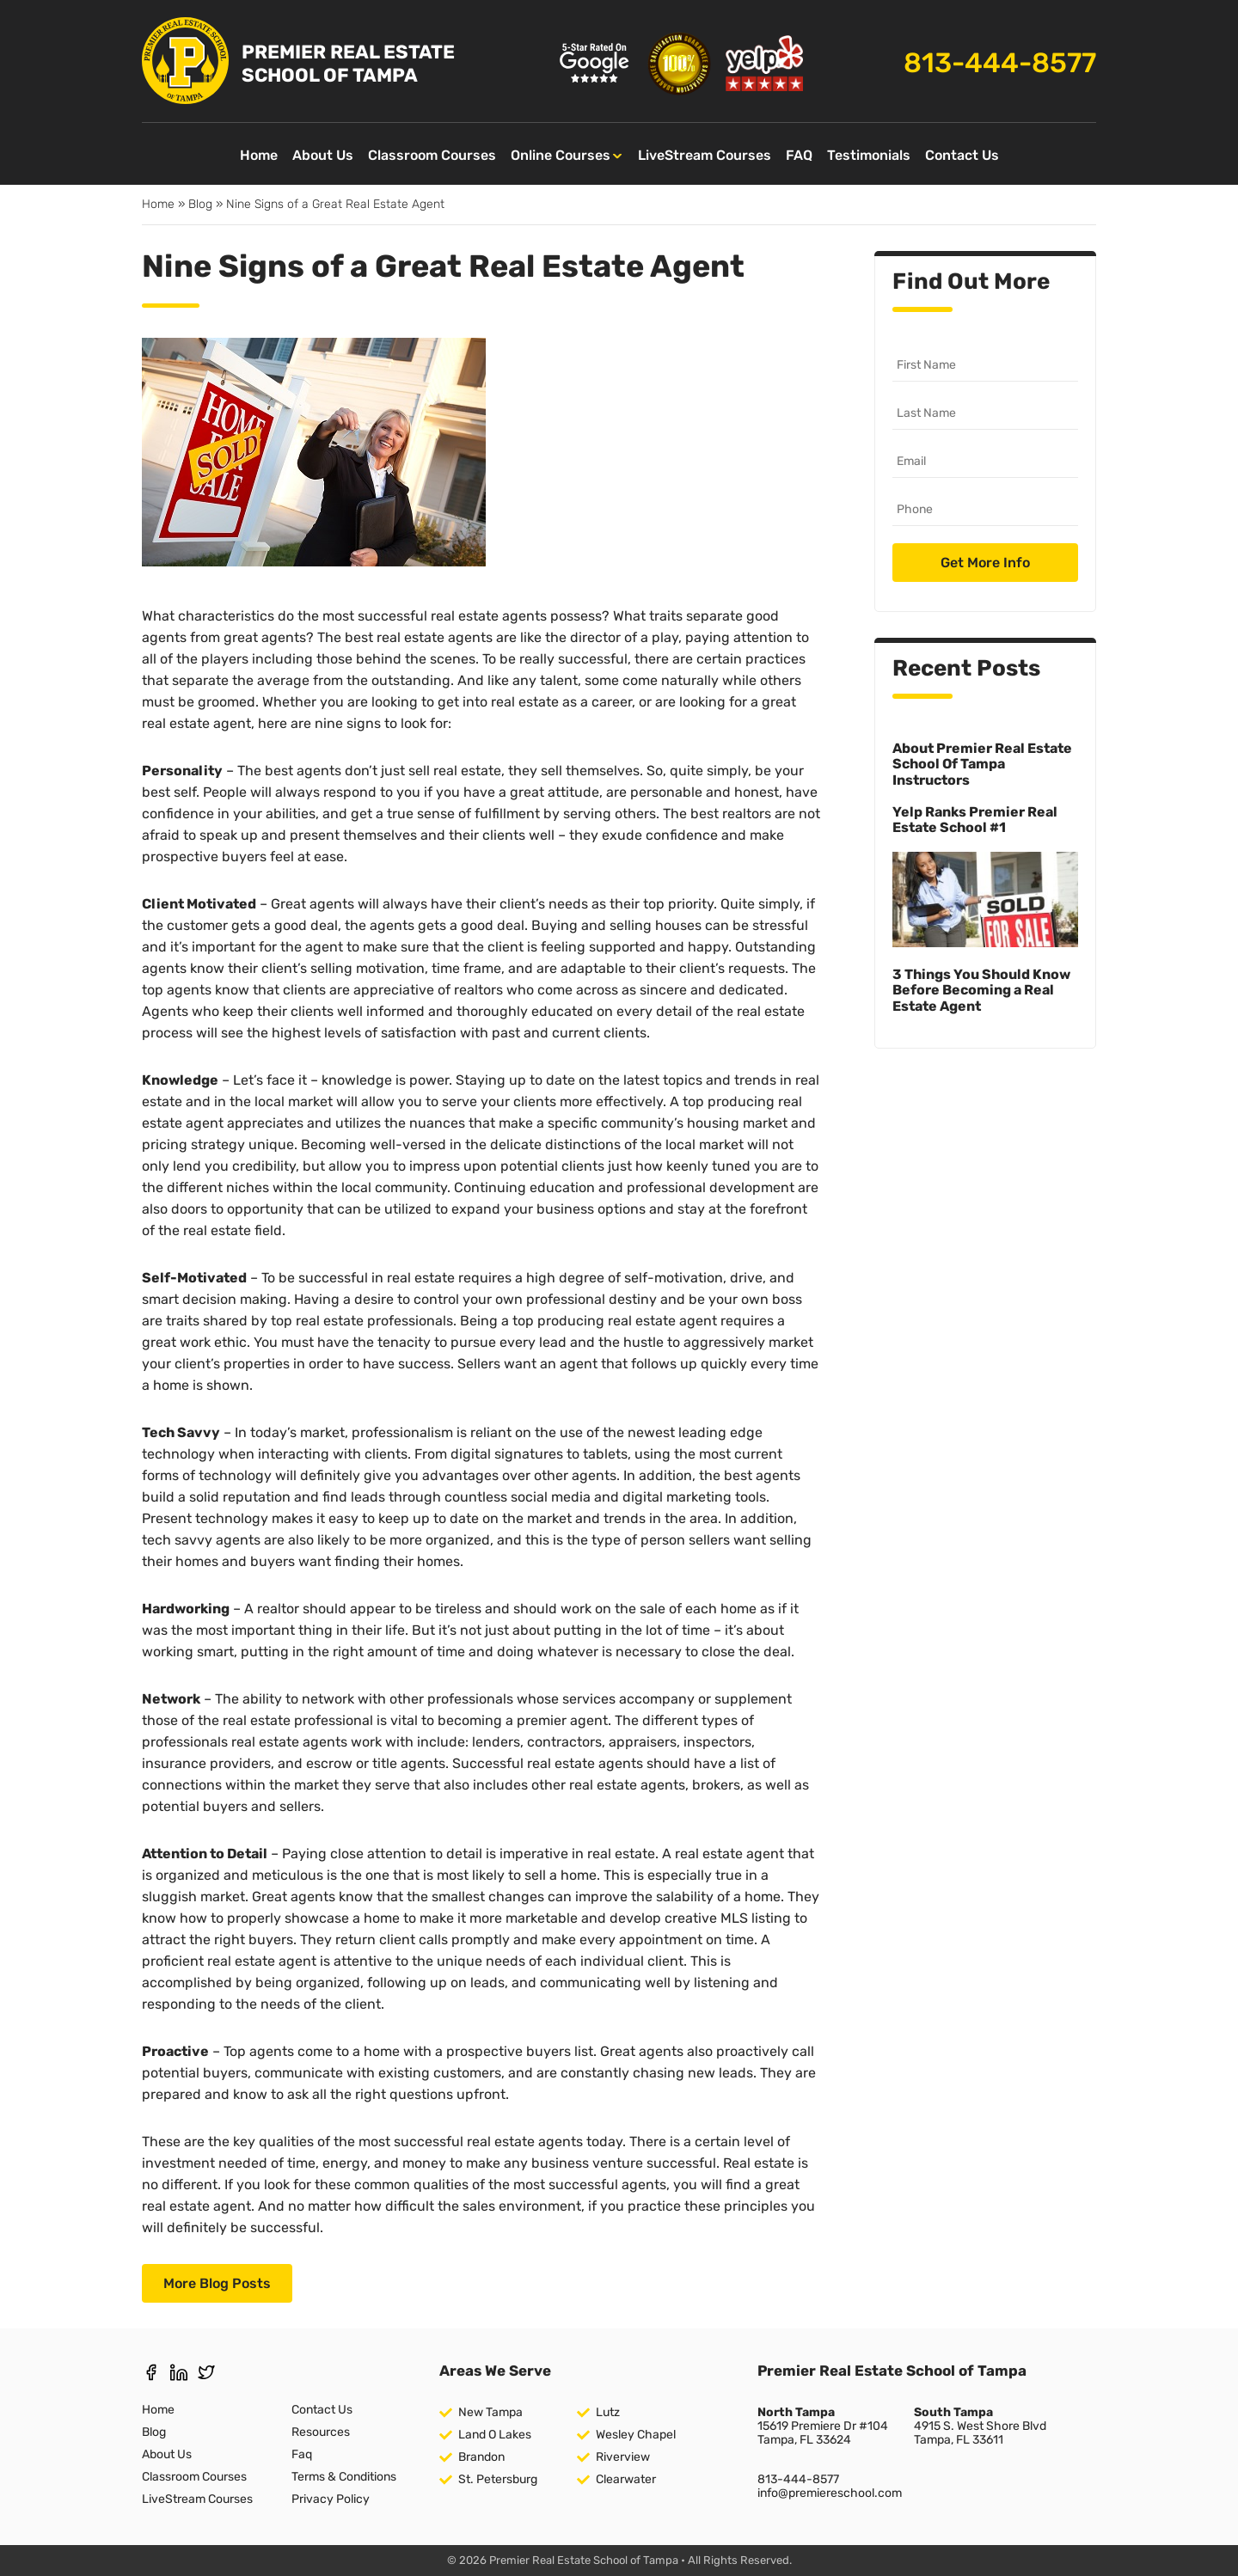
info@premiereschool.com (829, 2493)
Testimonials (868, 155)
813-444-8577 (1000, 63)
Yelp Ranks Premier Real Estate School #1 (974, 819)
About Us (322, 155)
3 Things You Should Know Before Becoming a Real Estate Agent (981, 990)
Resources (320, 2432)
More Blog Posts (217, 2283)
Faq (301, 2454)
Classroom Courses (432, 155)
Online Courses (560, 155)
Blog (200, 204)
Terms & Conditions (343, 2476)
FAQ (799, 155)
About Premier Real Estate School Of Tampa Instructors (982, 764)
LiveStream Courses (704, 155)
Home (259, 155)
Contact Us (962, 155)
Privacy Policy (330, 2499)
